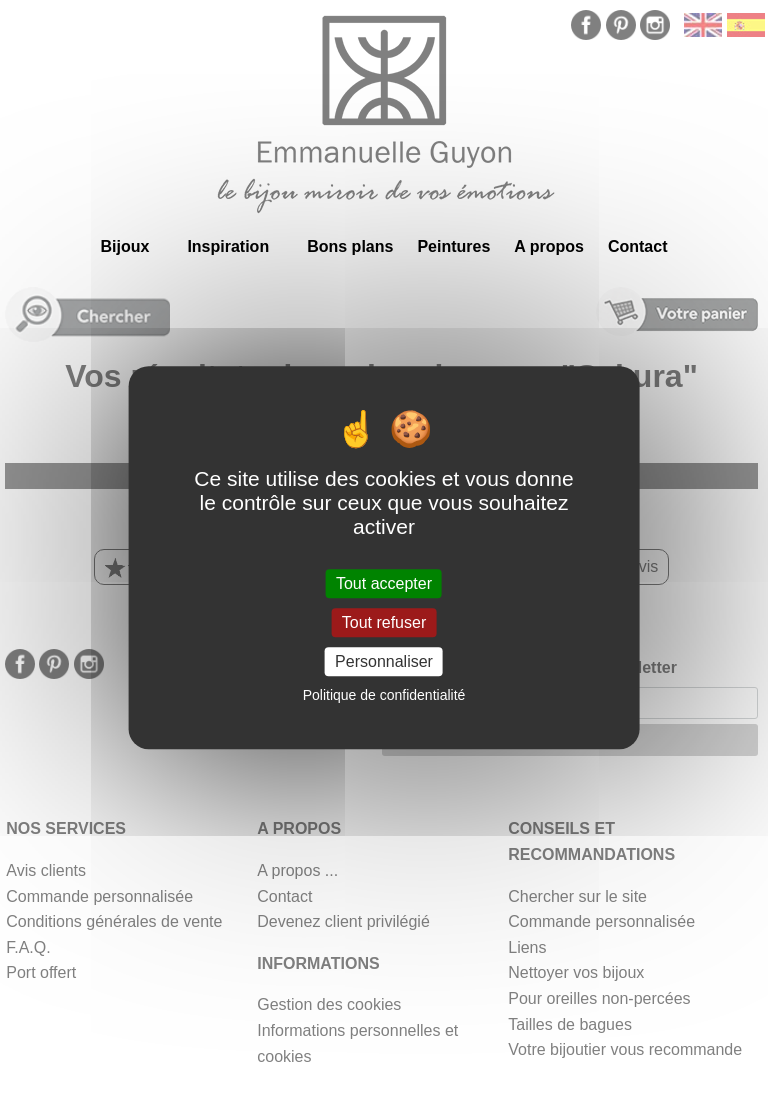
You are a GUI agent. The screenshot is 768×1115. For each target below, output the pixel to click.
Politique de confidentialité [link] (384, 695)
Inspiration (228, 246)
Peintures (453, 246)
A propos (549, 246)
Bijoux (124, 246)
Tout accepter (384, 583)
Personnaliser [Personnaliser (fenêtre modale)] (384, 661)
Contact (638, 246)
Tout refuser (384, 622)
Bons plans (350, 246)
